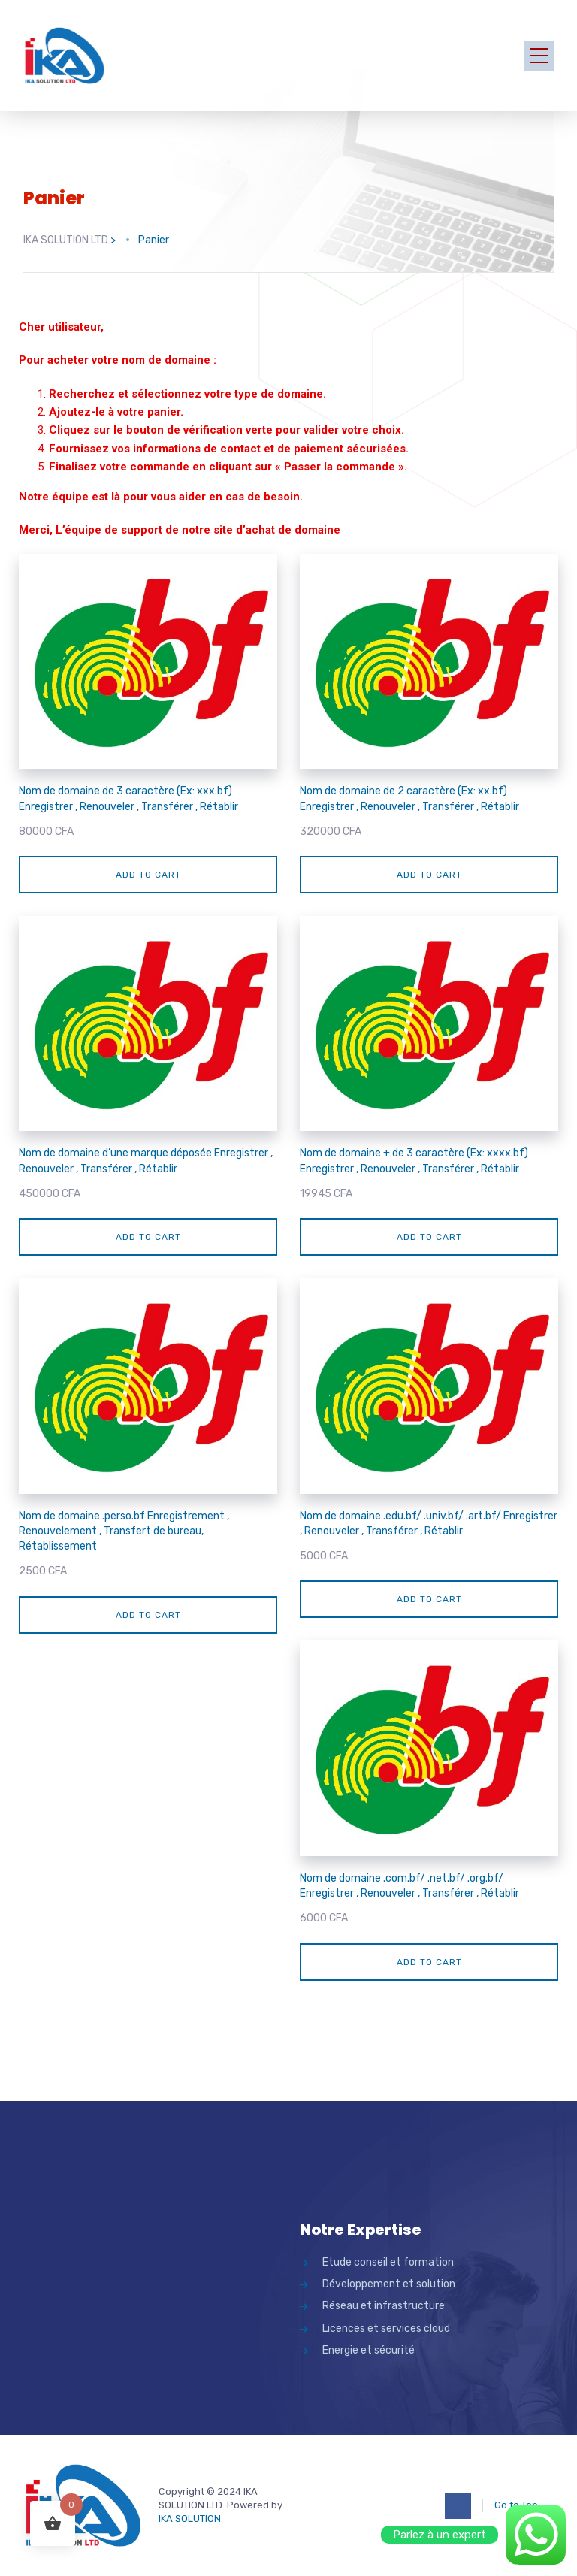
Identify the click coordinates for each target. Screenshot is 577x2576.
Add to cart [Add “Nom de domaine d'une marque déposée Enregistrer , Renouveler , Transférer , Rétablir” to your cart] (148, 1237)
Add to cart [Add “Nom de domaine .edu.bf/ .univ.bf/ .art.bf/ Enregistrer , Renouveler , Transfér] (429, 1599)
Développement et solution (388, 2284)
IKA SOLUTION (190, 2518)
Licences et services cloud (386, 2328)
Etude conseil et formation (388, 2262)
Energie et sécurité (368, 2350)
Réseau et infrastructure (383, 2305)
